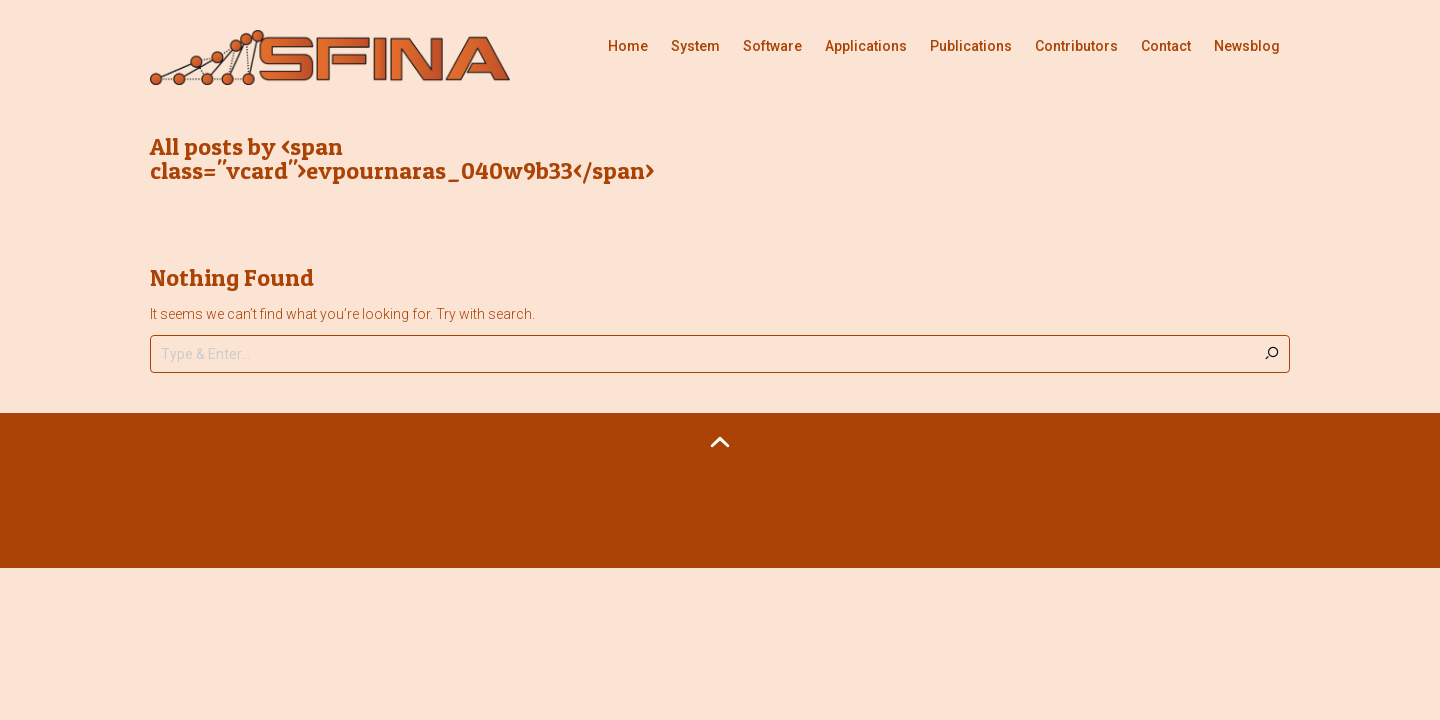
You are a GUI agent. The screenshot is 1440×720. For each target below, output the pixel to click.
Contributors (1076, 46)
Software (772, 46)
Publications (971, 46)
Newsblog (1247, 46)
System (695, 46)
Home (628, 46)
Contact (1166, 46)
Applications (866, 46)
